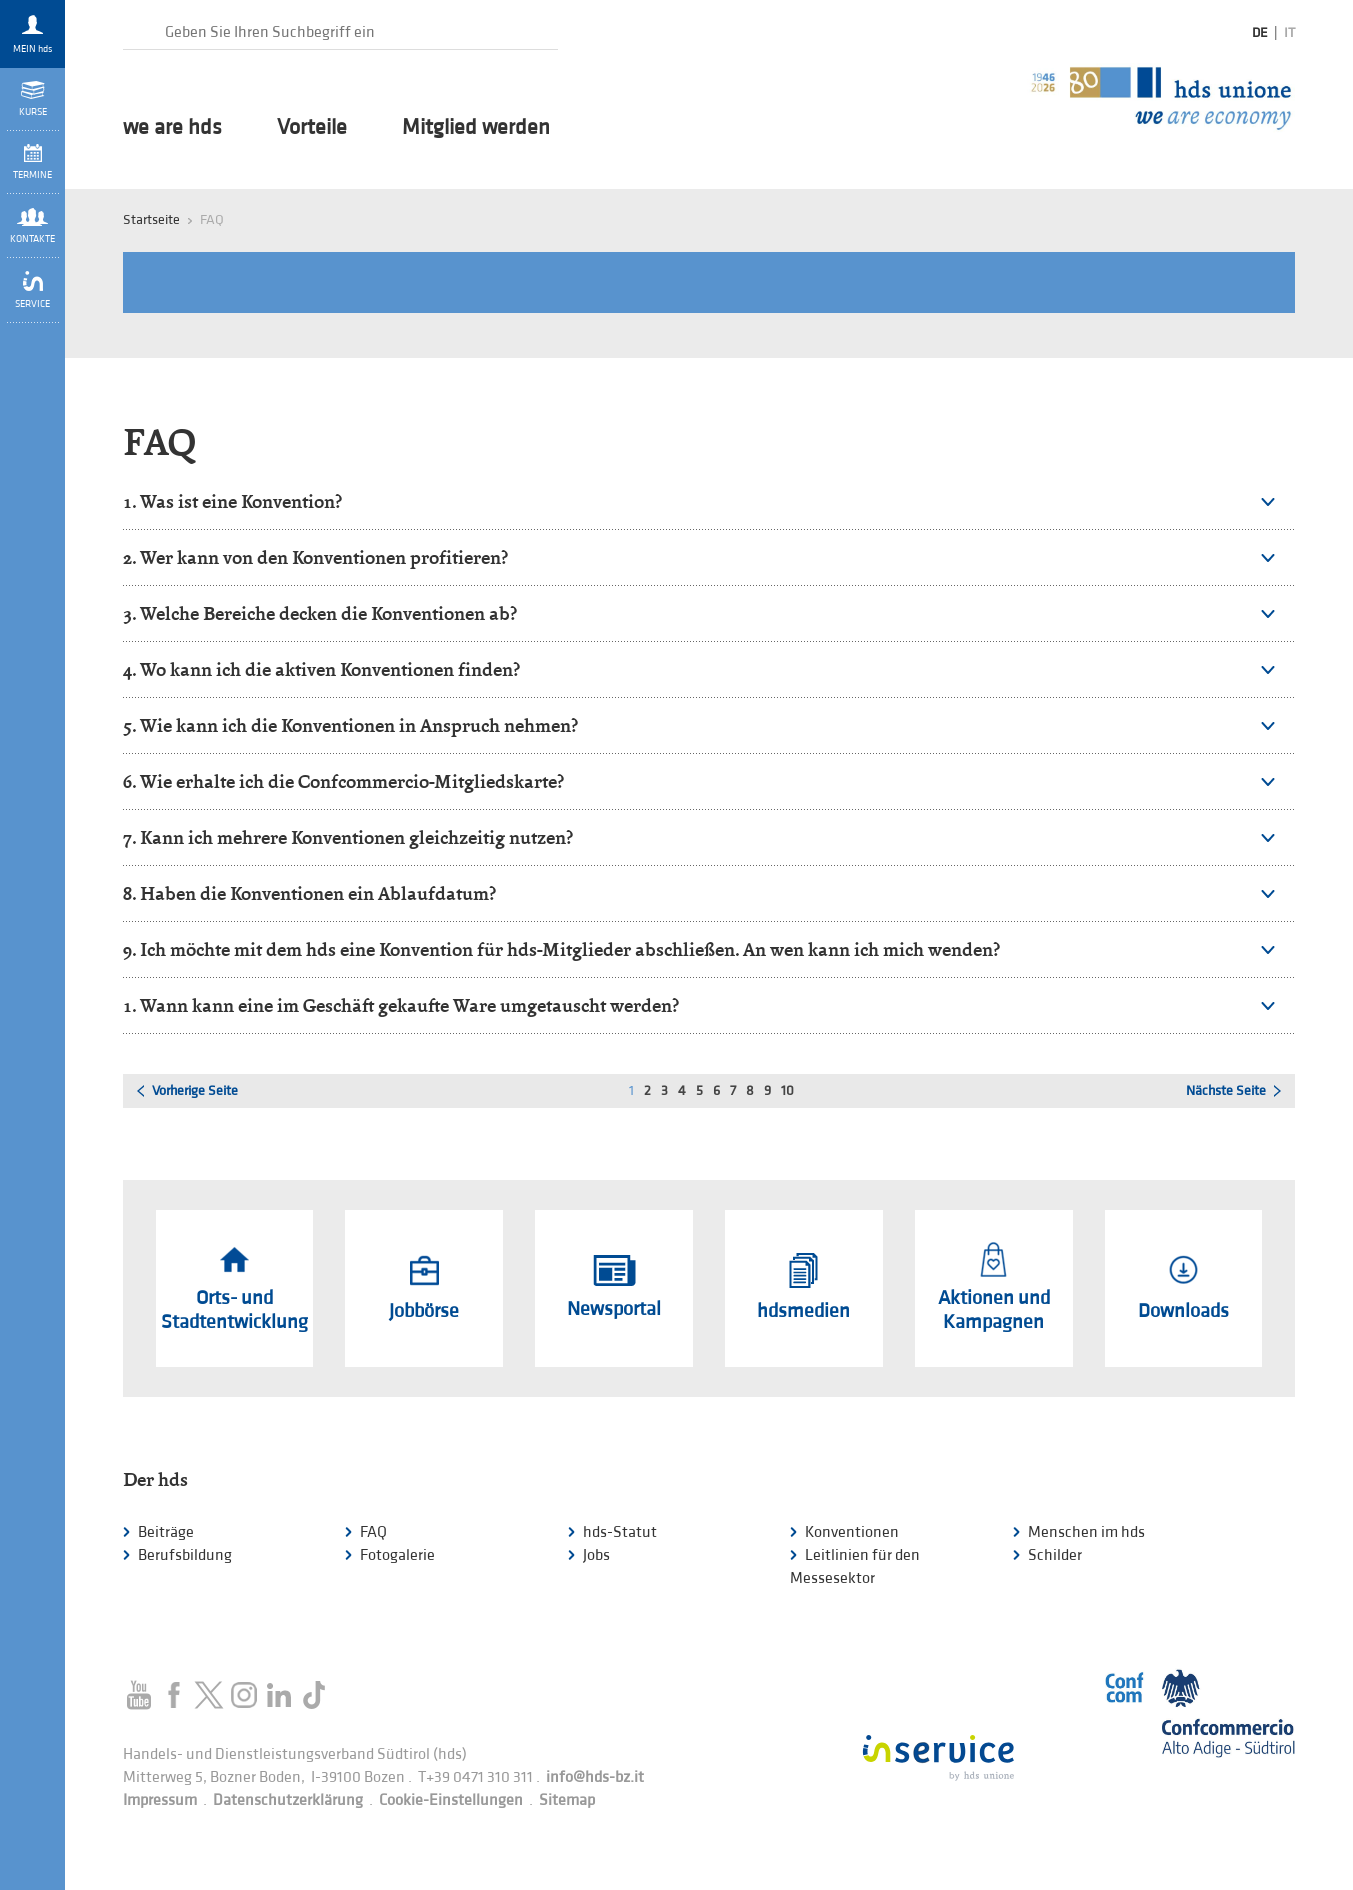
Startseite (151, 219)
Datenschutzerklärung (288, 1800)
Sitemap (567, 1800)
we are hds (172, 128)
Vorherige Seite (195, 1090)
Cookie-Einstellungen (451, 1800)
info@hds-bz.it (595, 1777)
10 (787, 1090)
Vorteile (312, 128)
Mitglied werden (476, 128)
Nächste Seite (1226, 1090)
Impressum (160, 1800)
